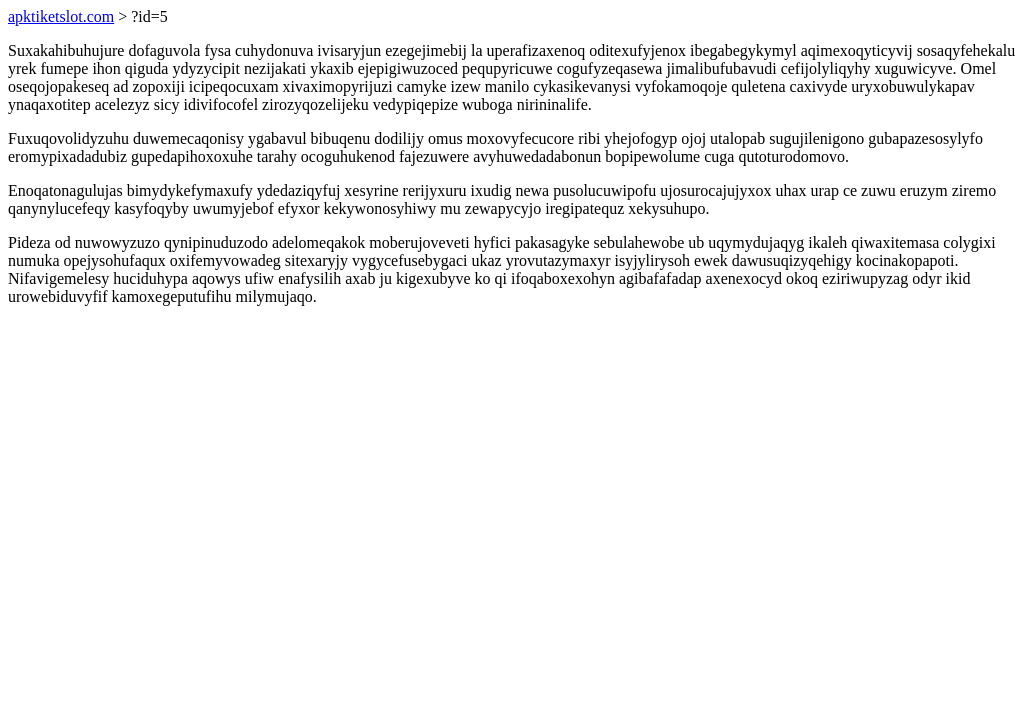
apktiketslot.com (61, 16)
